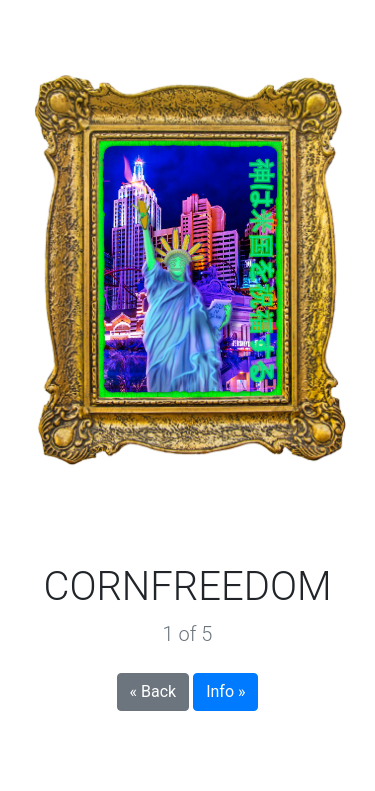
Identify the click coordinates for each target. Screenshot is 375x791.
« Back (153, 691)
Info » (225, 691)
